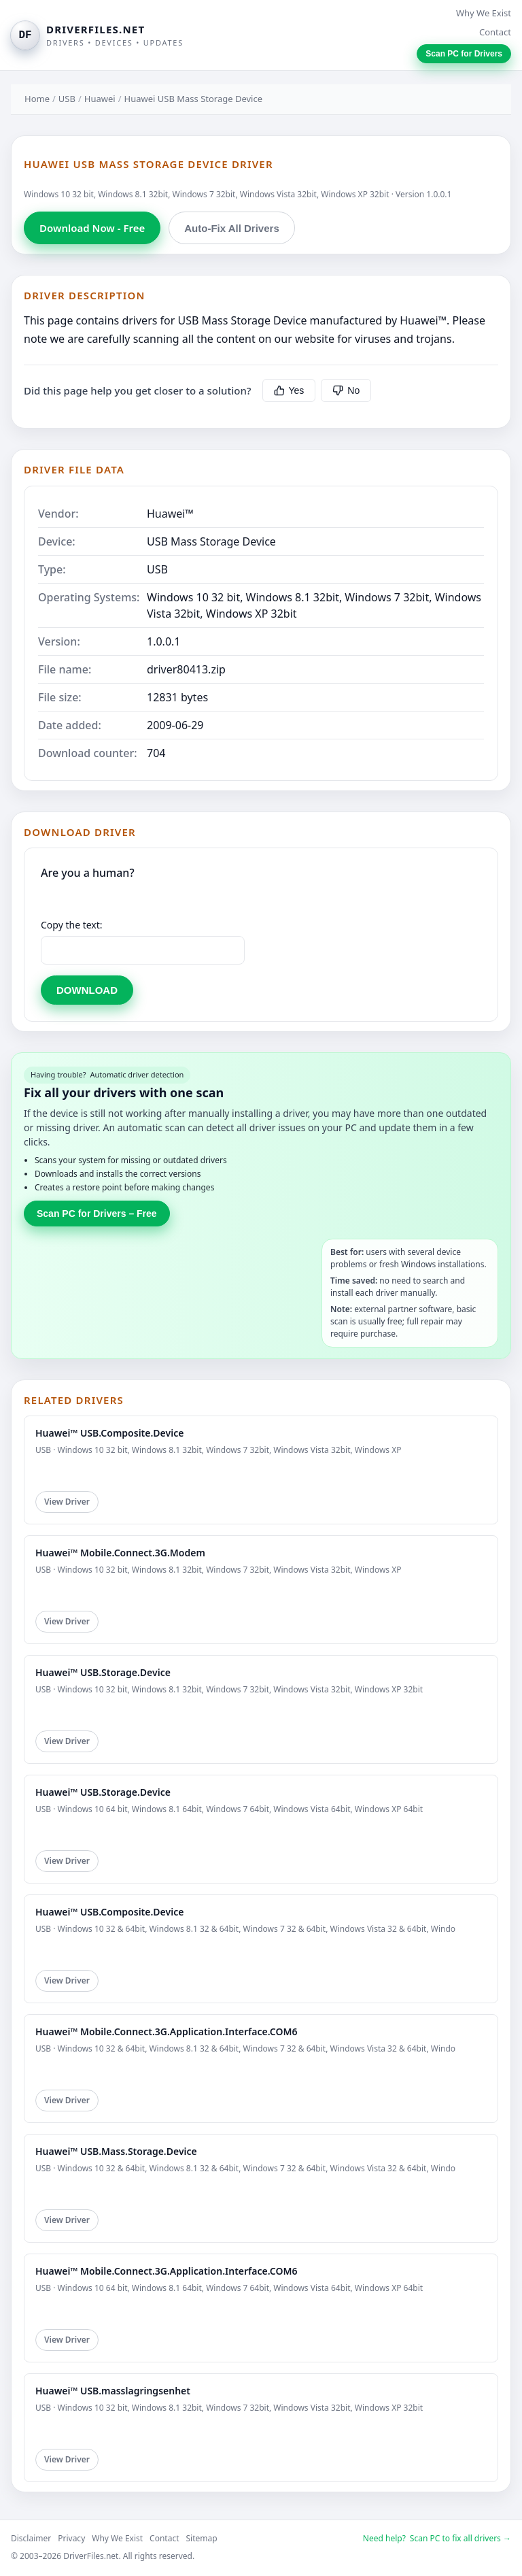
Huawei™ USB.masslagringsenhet (112, 2390)
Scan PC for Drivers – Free (97, 1213)
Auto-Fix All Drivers (231, 228)
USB (66, 99)
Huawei (100, 99)
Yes (289, 390)
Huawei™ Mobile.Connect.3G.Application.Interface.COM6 (166, 2031)
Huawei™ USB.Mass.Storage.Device (116, 2151)
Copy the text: (72, 924)
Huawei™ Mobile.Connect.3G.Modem (120, 1552)
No (346, 390)
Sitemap (202, 2538)
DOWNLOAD (87, 990)
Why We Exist (483, 13)
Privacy (71, 2538)
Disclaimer (31, 2538)
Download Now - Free (92, 228)
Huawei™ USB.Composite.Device (109, 1432)
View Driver (67, 1501)
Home (37, 99)
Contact (495, 32)
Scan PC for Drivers (463, 53)
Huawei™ (170, 513)
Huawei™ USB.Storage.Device (103, 1672)
